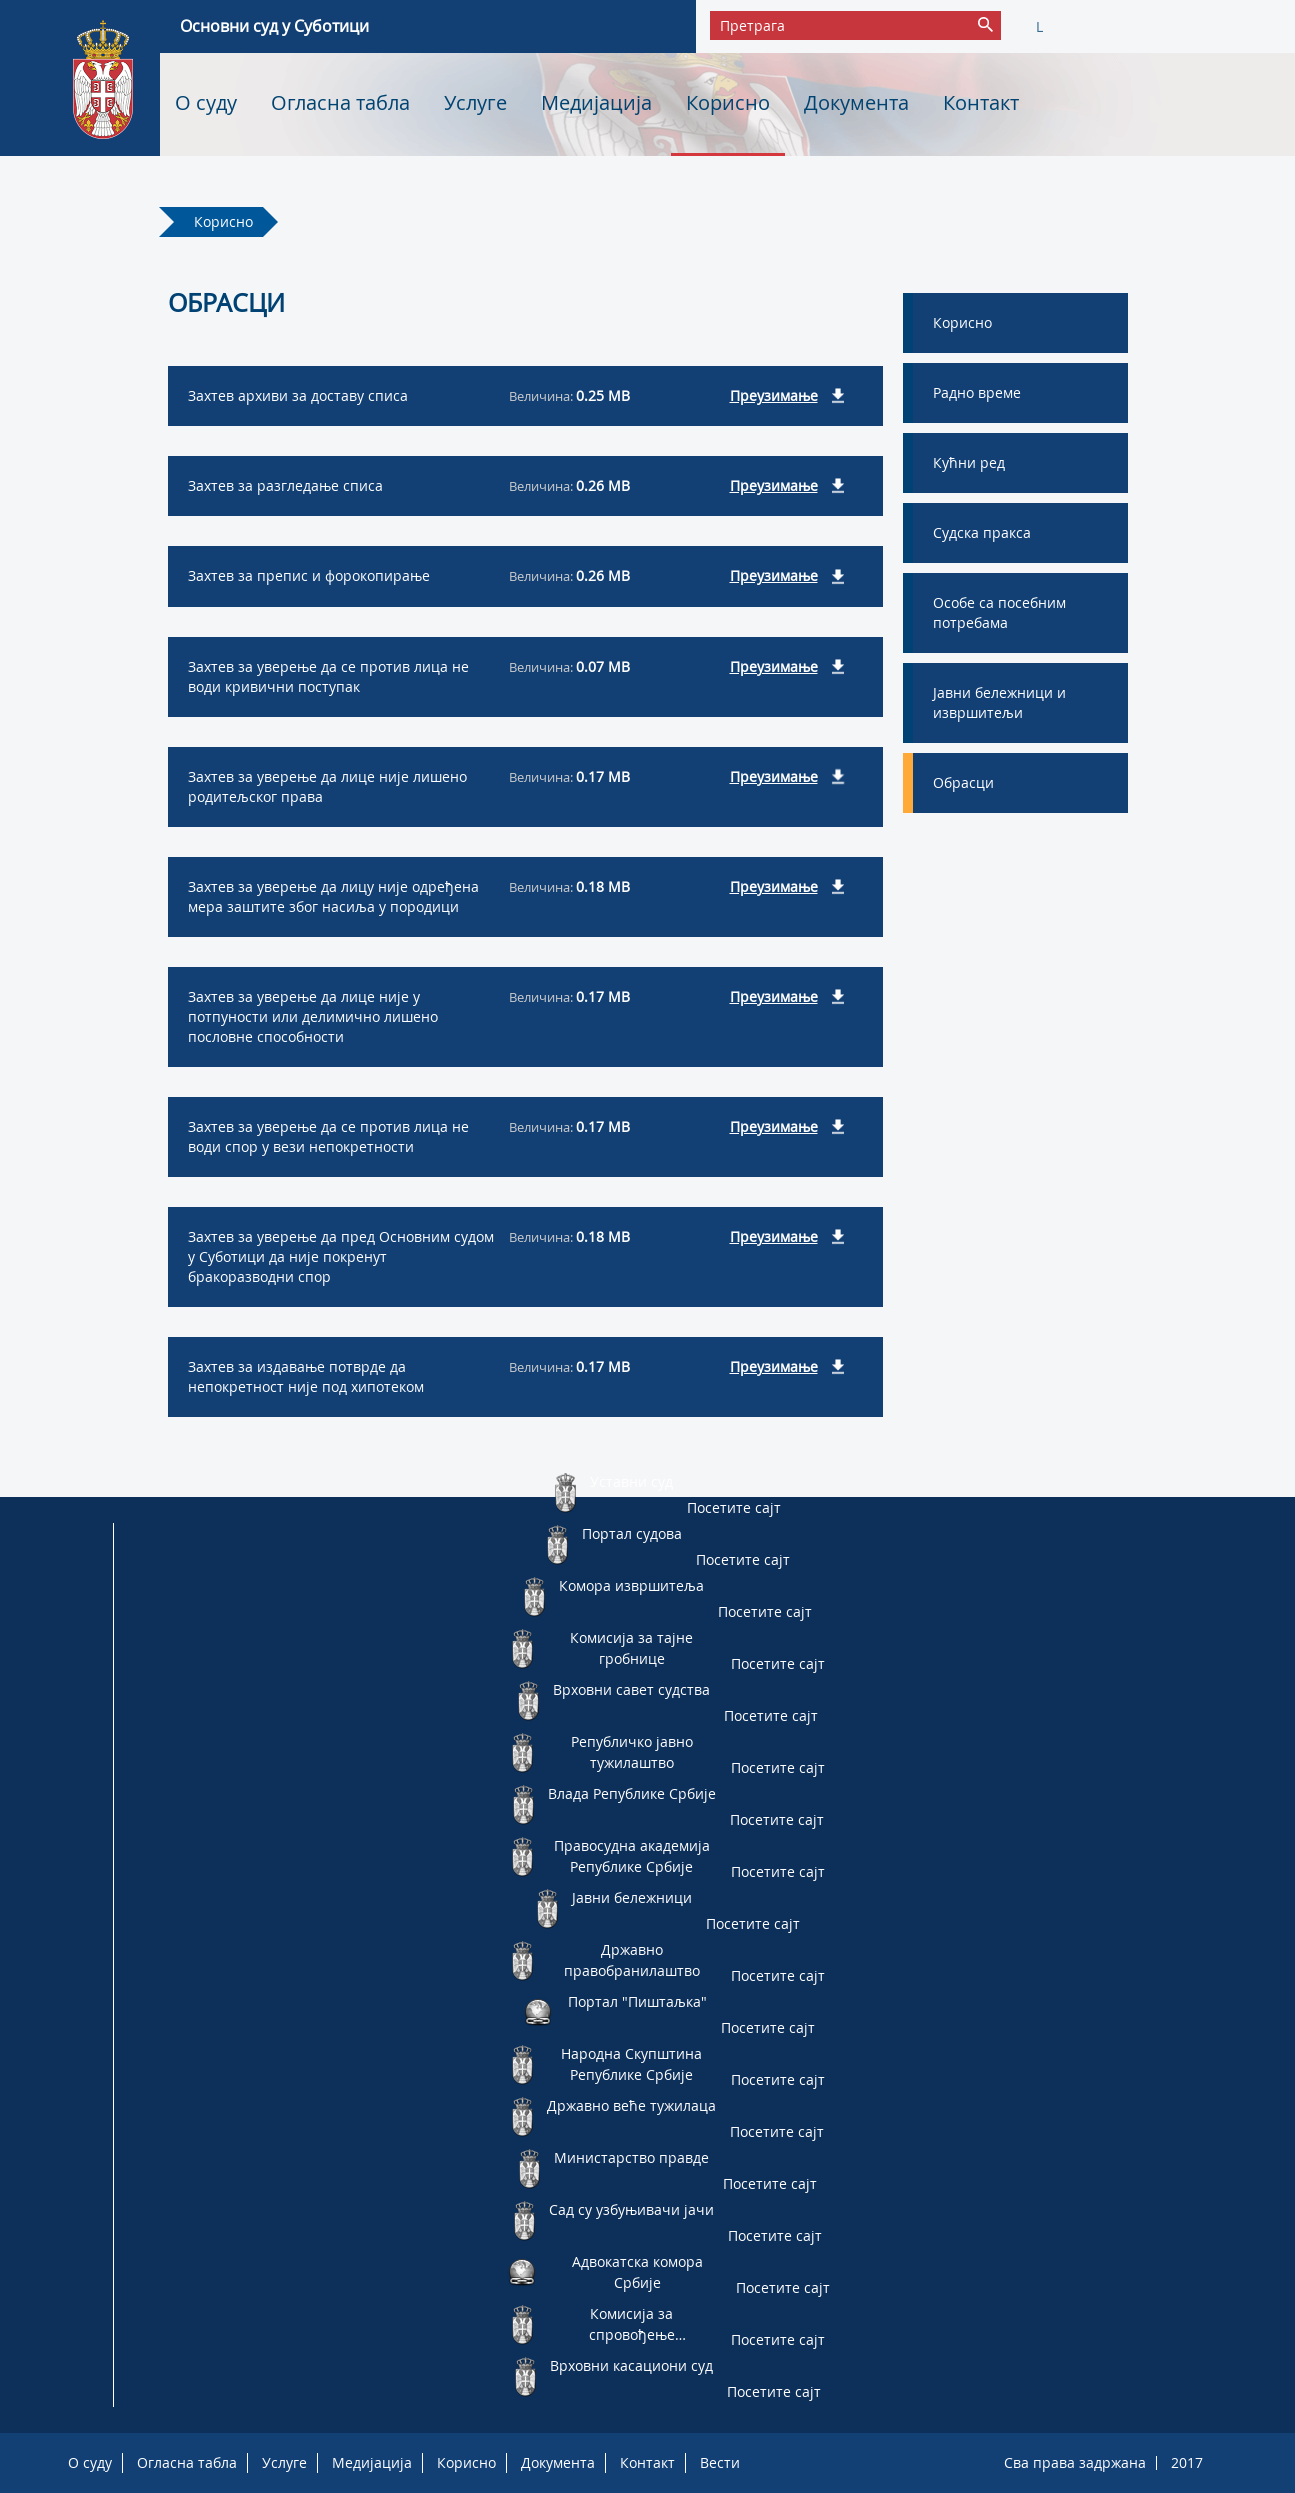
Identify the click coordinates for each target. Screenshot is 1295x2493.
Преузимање (774, 395)
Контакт (981, 102)
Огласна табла (340, 102)
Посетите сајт (734, 1507)
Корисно (728, 102)
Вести (720, 2462)
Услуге (475, 102)
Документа (856, 102)
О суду (206, 102)
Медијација (596, 102)
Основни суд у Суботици (274, 26)
